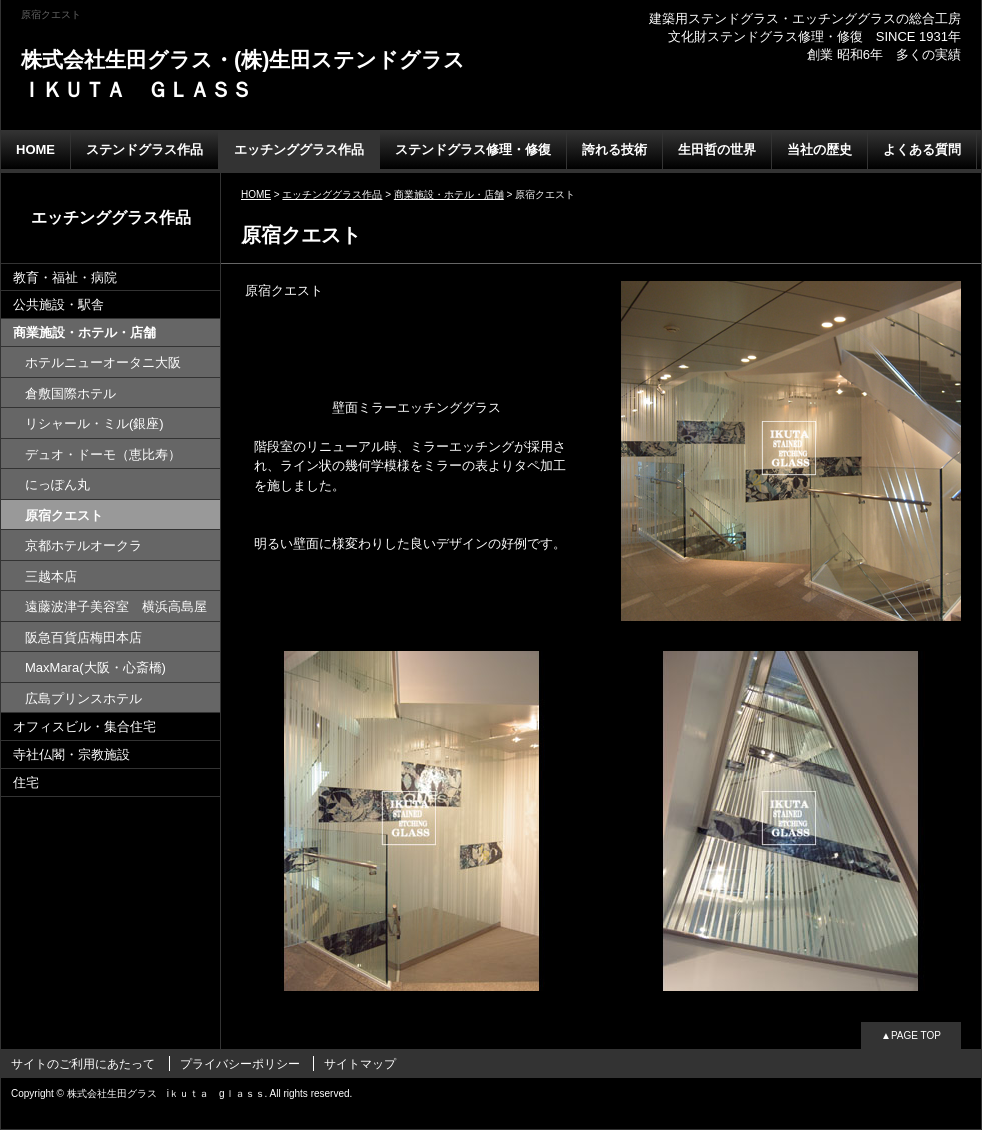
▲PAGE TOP (911, 1035)
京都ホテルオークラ (83, 545)
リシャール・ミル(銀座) (94, 423)
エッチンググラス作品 (299, 149)
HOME (35, 149)
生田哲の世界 (717, 149)
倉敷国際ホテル (70, 393)
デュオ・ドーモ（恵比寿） (103, 454)
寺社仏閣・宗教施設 (71, 754)
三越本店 (51, 576)
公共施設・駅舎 (58, 304)
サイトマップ (360, 1064)
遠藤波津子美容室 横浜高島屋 (116, 606)
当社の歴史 (819, 149)
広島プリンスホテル (83, 698)
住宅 (26, 782)
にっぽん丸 (57, 484)
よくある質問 (922, 149)
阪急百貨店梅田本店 (83, 637)
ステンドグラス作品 (144, 149)
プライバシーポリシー (240, 1064)
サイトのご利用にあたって (83, 1064)
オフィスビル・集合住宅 (84, 726)
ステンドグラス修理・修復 (473, 149)
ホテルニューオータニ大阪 (103, 362)
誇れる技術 (614, 149)
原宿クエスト (64, 515)
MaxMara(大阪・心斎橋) (95, 667)
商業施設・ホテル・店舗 (84, 332)
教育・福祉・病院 (65, 277)
